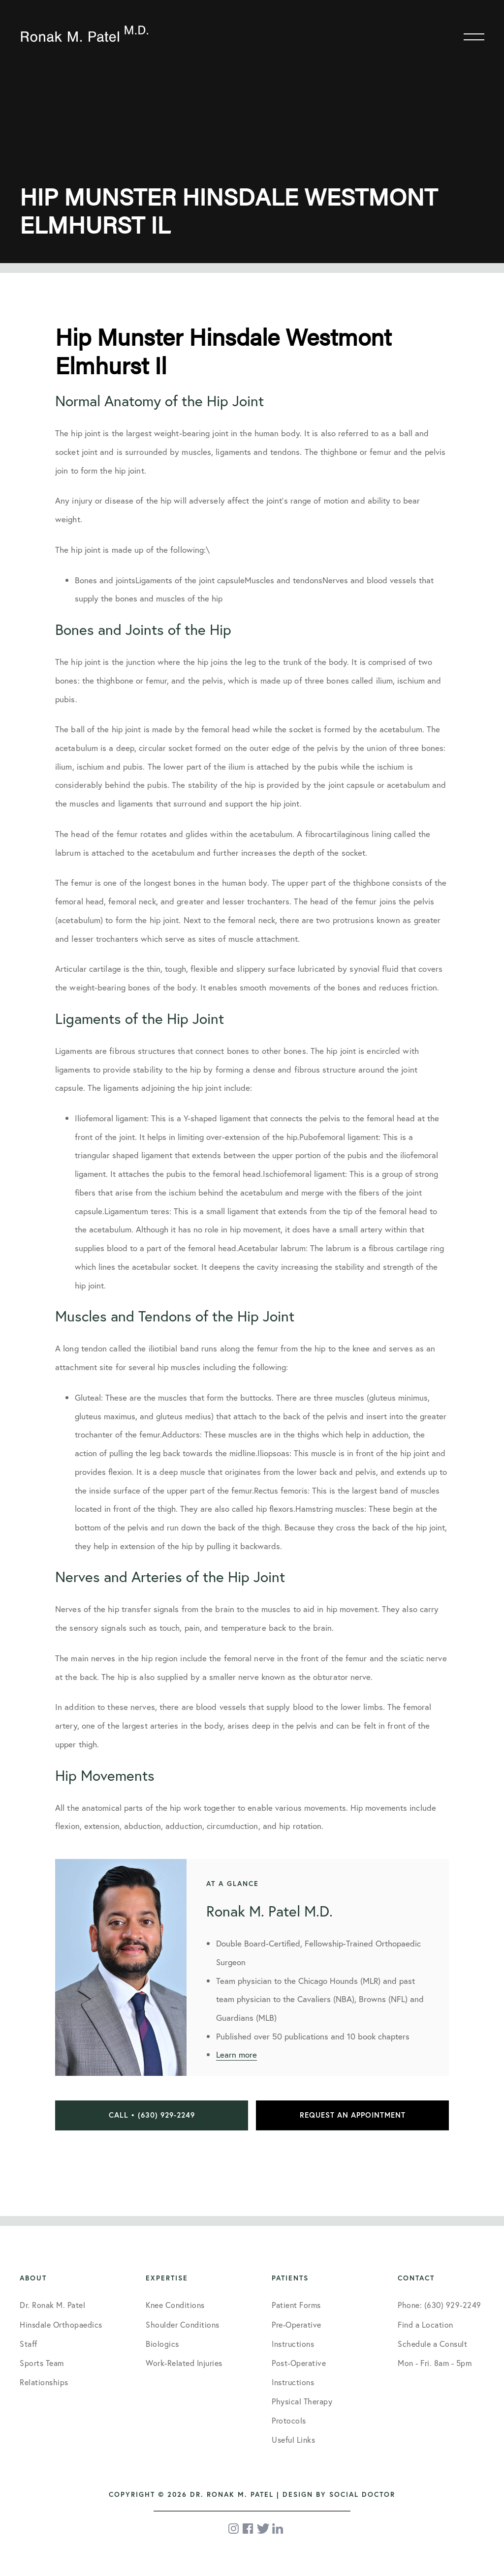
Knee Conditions (175, 2305)
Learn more (236, 2054)
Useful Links (293, 2439)
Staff (28, 2343)
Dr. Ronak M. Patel (52, 2305)
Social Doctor (362, 2494)
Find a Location (425, 2324)
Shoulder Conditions (183, 2324)
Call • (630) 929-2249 (152, 2115)
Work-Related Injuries (184, 2363)
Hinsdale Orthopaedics (61, 2324)
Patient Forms (296, 2305)
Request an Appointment (353, 2115)
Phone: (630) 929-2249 (439, 2305)
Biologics (162, 2343)
